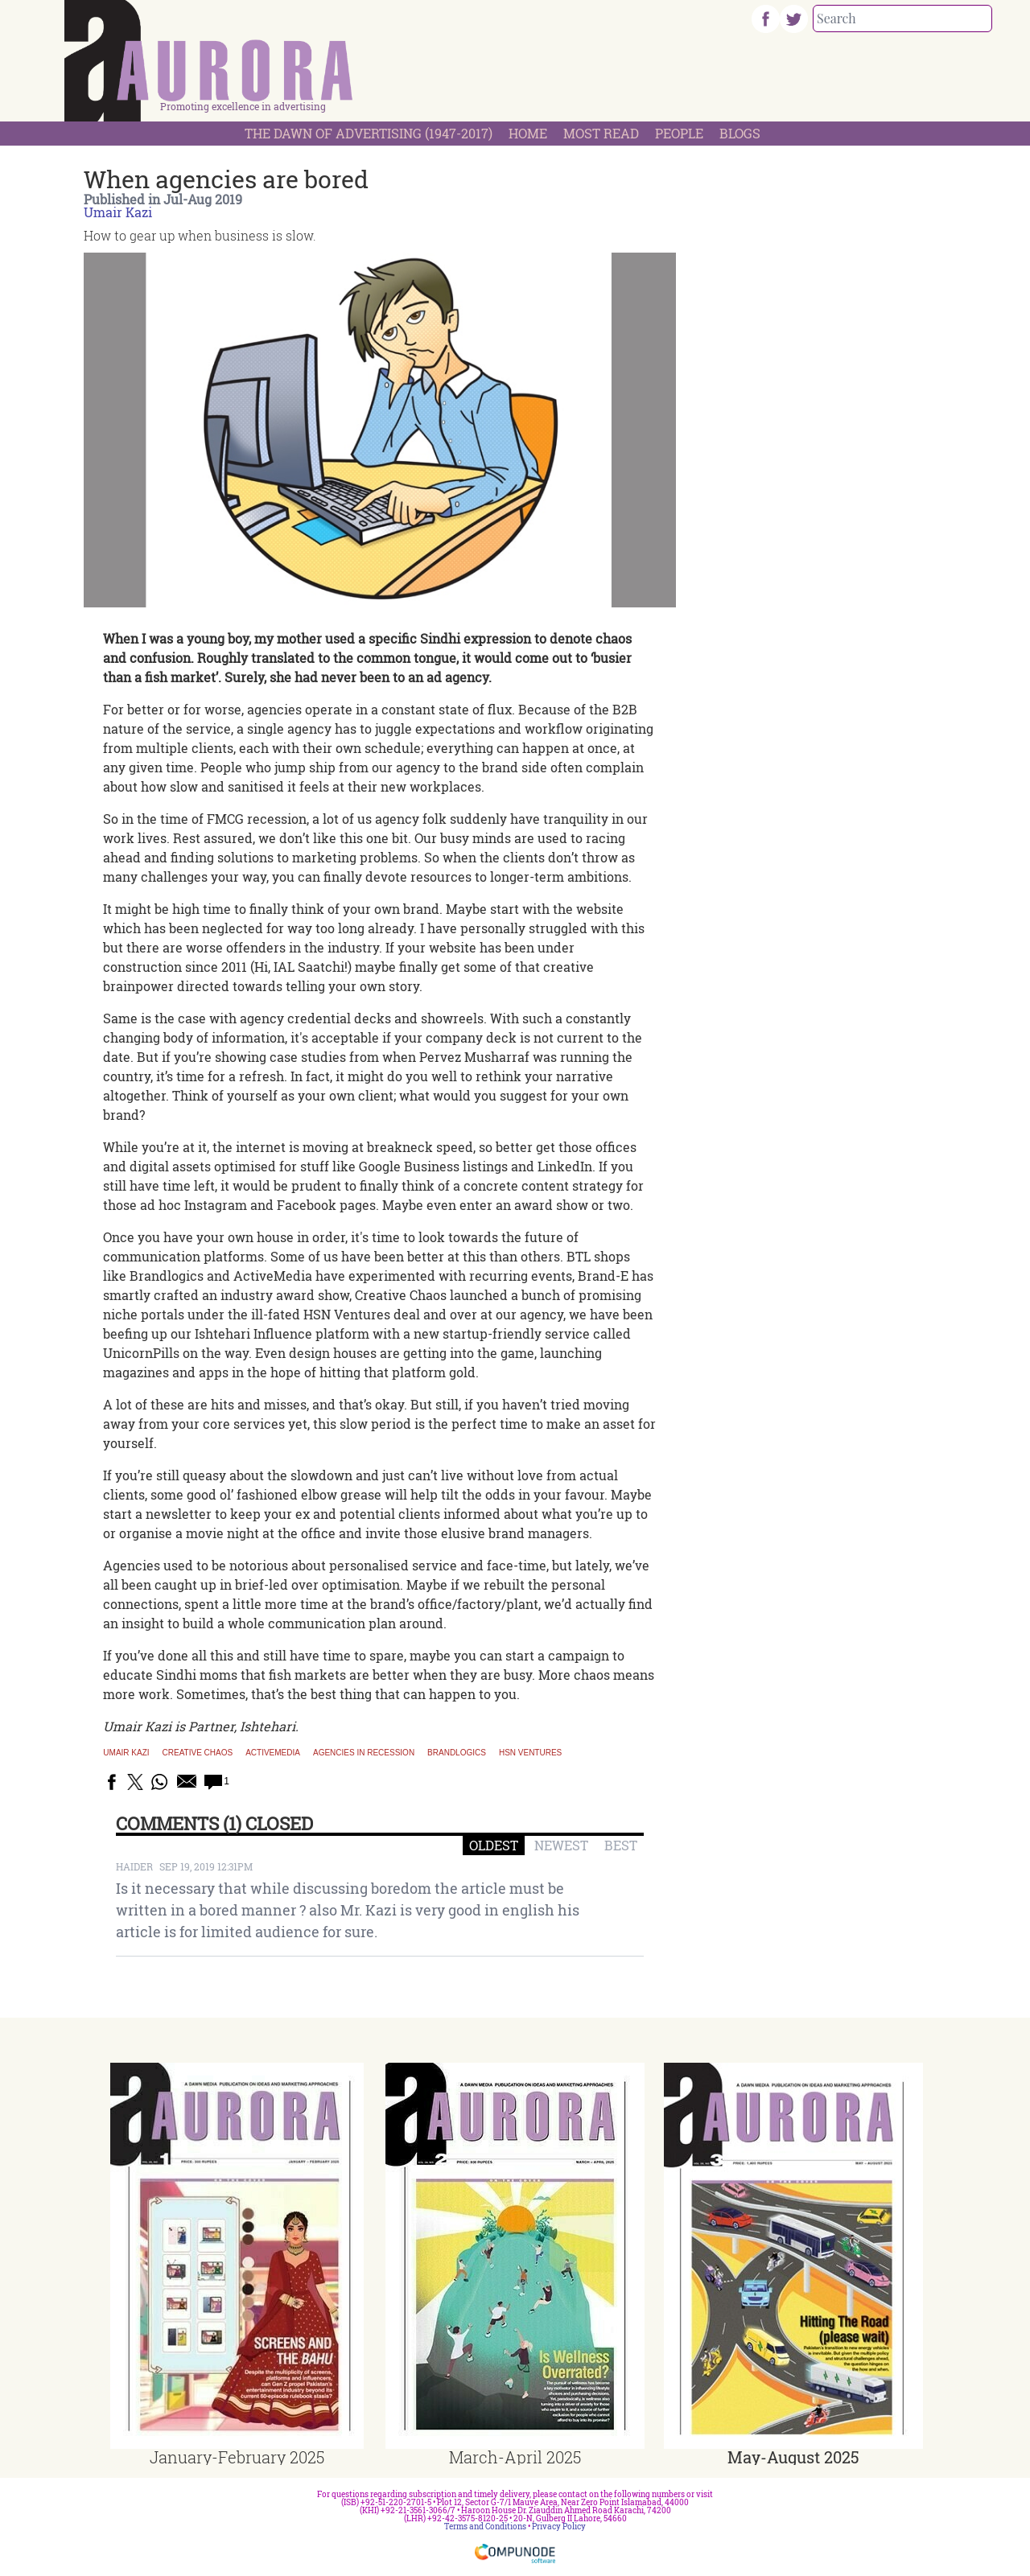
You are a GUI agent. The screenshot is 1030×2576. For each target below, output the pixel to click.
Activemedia (272, 1753)
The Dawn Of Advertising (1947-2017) (368, 133)
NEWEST (561, 1845)
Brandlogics (456, 1753)
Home (528, 133)
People (679, 133)
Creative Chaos (198, 1753)
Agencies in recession (363, 1753)
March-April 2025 (515, 2456)
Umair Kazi (118, 212)
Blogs (739, 133)
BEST (620, 1845)
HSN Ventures (530, 1753)
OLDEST (493, 1845)
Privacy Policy (559, 2526)
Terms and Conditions (485, 2526)
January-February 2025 (237, 2456)
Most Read (601, 133)
